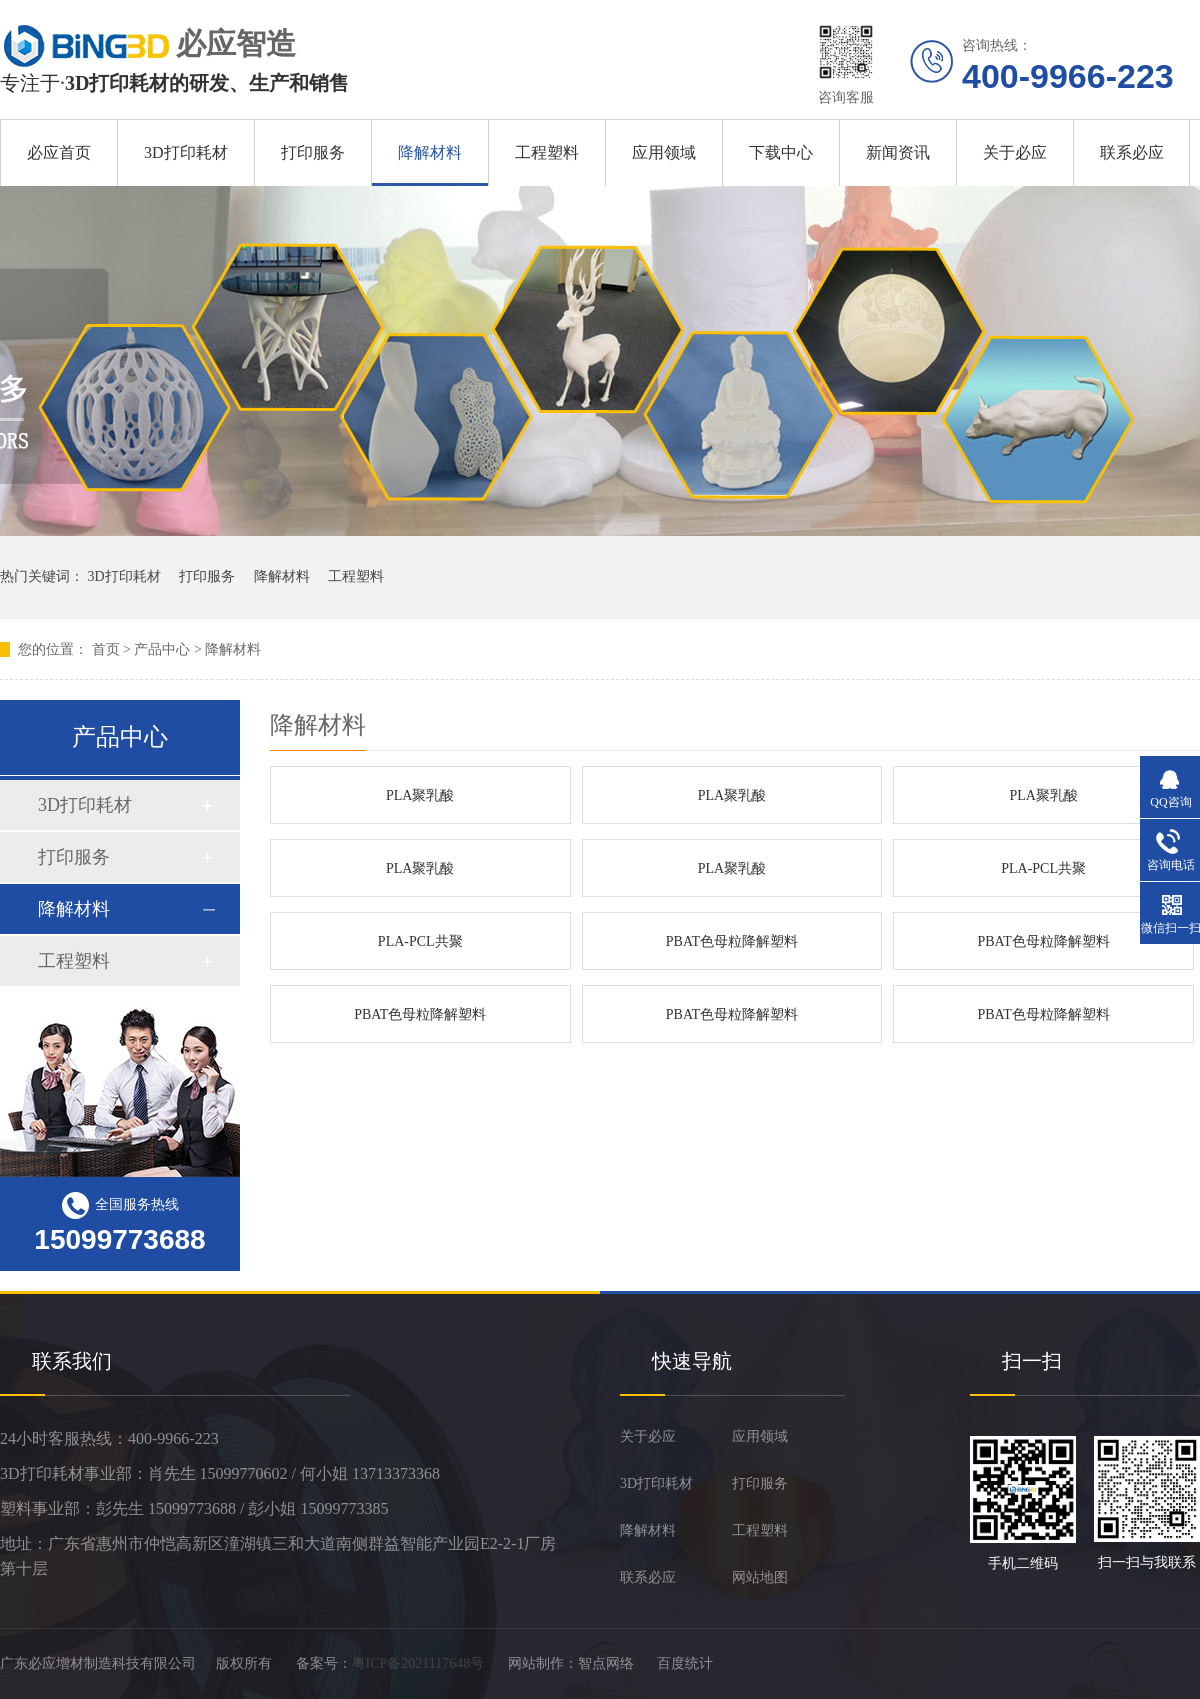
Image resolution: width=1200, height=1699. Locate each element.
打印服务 (313, 152)
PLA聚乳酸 (420, 795)
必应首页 (59, 152)
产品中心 (162, 649)
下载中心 (781, 152)
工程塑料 (547, 152)
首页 (106, 649)
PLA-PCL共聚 (1043, 868)
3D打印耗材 (186, 152)
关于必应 (1015, 152)
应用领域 (664, 152)
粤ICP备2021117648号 (418, 1663)
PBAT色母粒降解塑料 (732, 941)
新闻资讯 (898, 152)
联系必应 (1132, 152)
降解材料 (430, 152)
